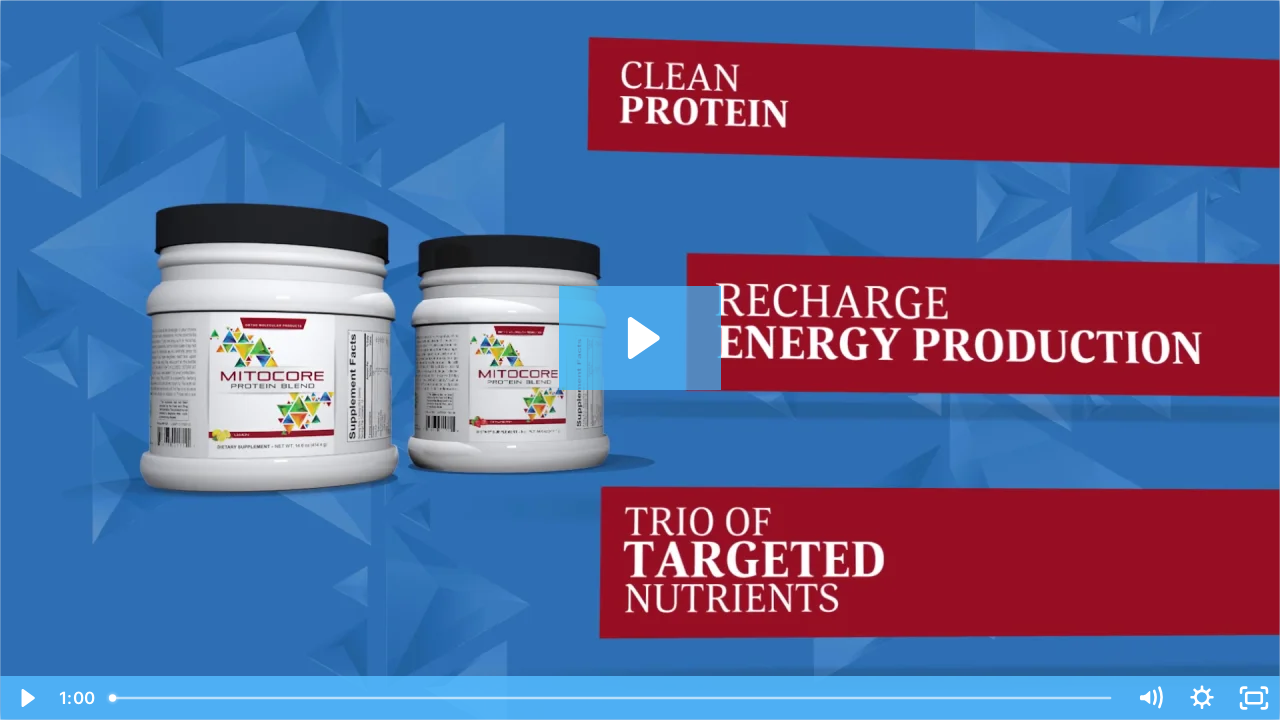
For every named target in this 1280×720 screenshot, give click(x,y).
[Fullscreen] (1254, 698)
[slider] (612, 698)
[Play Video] (26, 698)
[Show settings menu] (1202, 698)
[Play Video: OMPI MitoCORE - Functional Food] (640, 338)
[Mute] (1150, 698)
